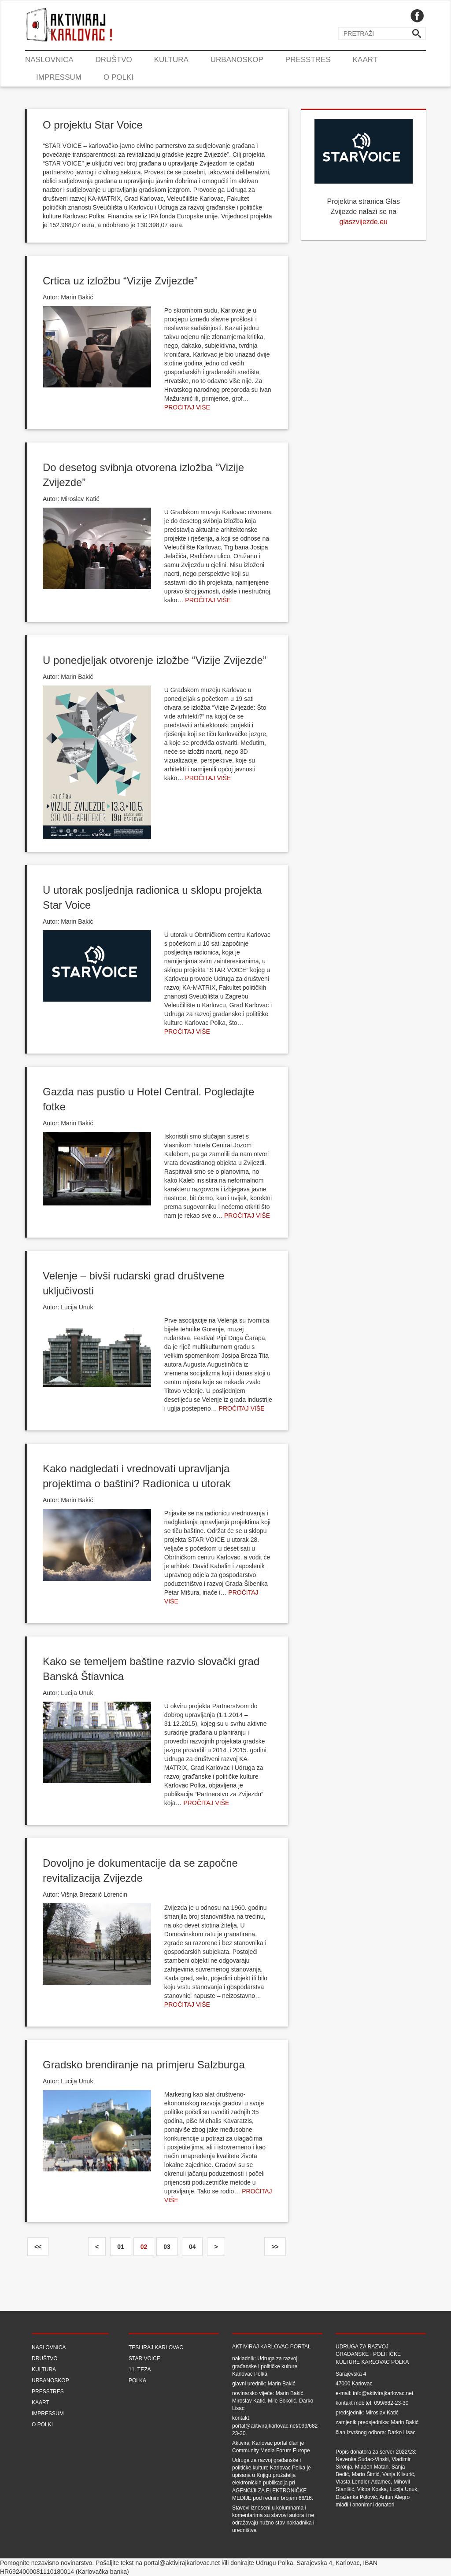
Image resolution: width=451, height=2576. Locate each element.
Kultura (171, 59)
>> (274, 2246)
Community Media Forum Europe (271, 2450)
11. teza (140, 2369)
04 (192, 2246)
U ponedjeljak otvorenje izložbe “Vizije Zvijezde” (154, 660)
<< (37, 2246)
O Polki (118, 77)
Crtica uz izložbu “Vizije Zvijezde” (120, 281)
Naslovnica (49, 59)
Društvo (114, 59)
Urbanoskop (237, 59)
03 (166, 2246)
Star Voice (144, 2358)
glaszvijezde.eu (364, 221)
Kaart (365, 59)
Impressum (58, 77)
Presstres (308, 59)
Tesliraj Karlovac (156, 2347)
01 (120, 2246)
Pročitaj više (187, 407)
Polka (137, 2380)
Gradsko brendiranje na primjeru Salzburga (144, 2065)
